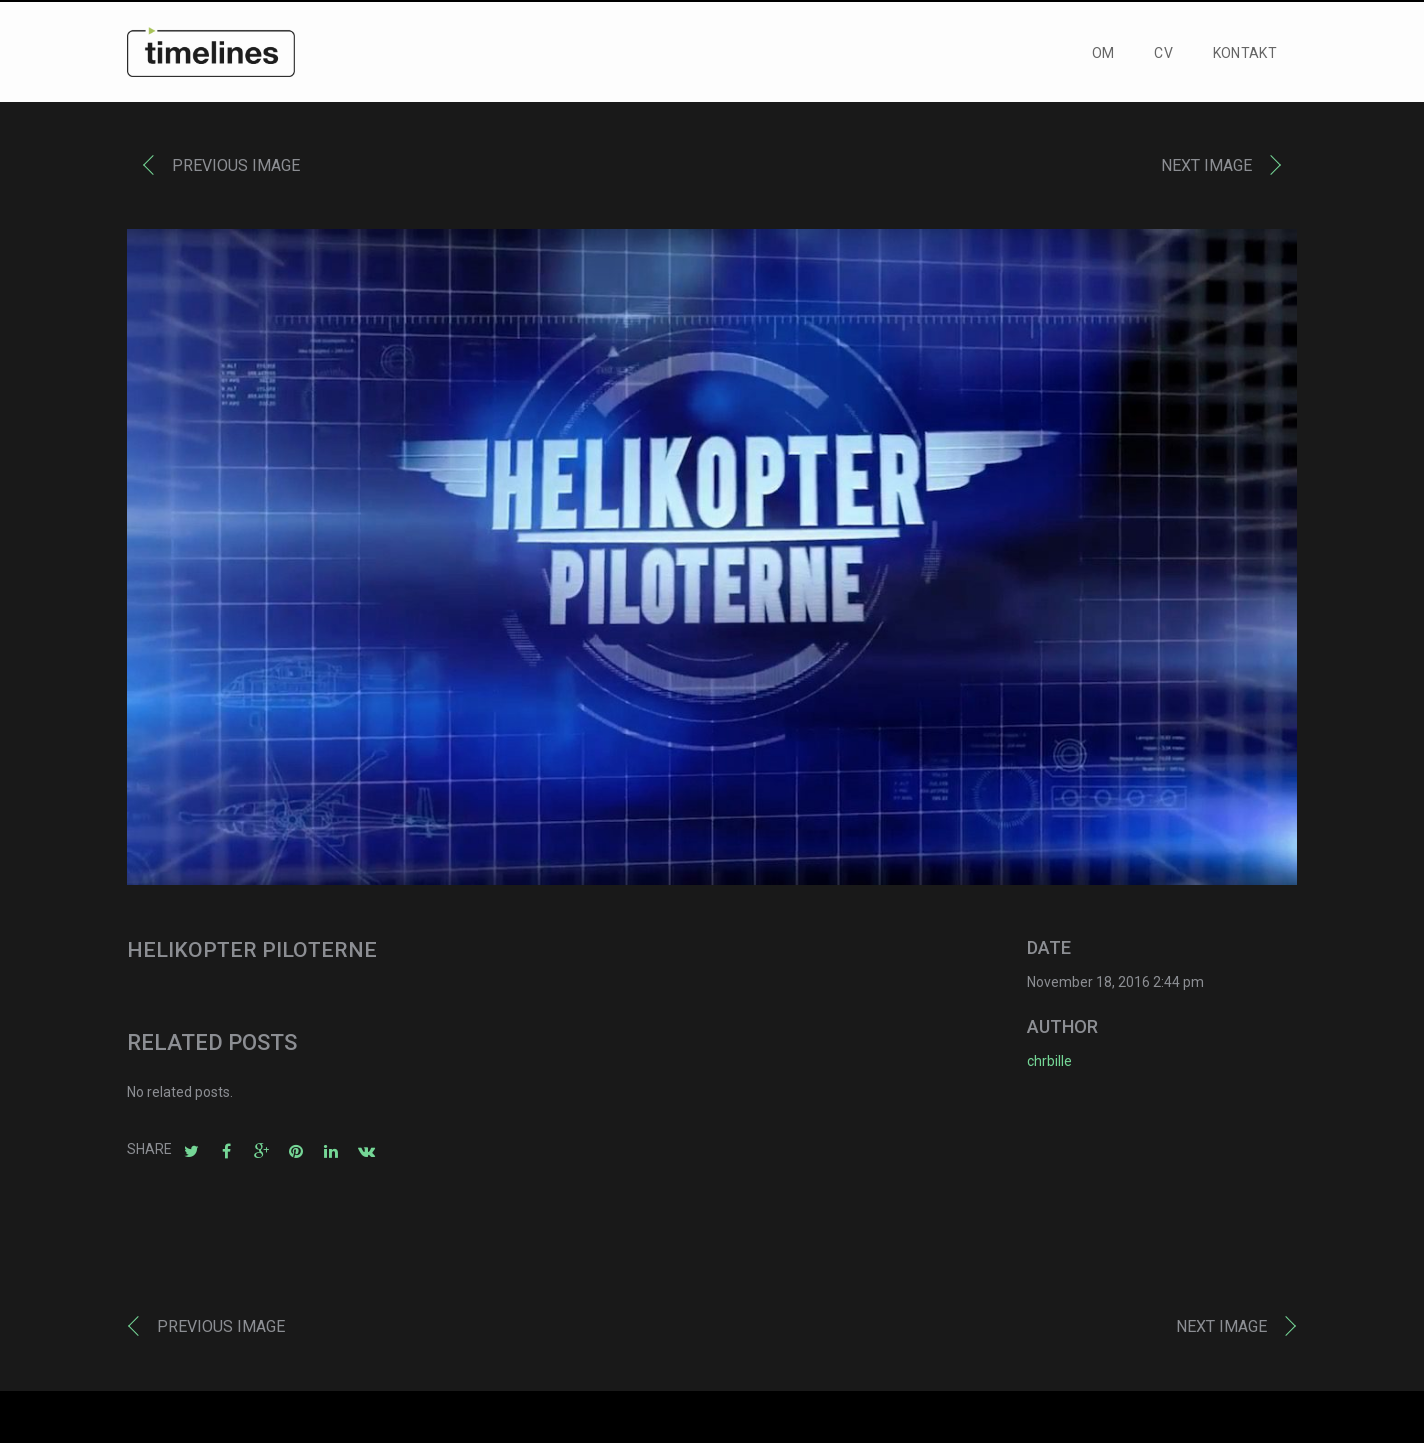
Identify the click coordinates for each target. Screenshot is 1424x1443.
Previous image (236, 170)
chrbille (1049, 1066)
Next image (1206, 170)
